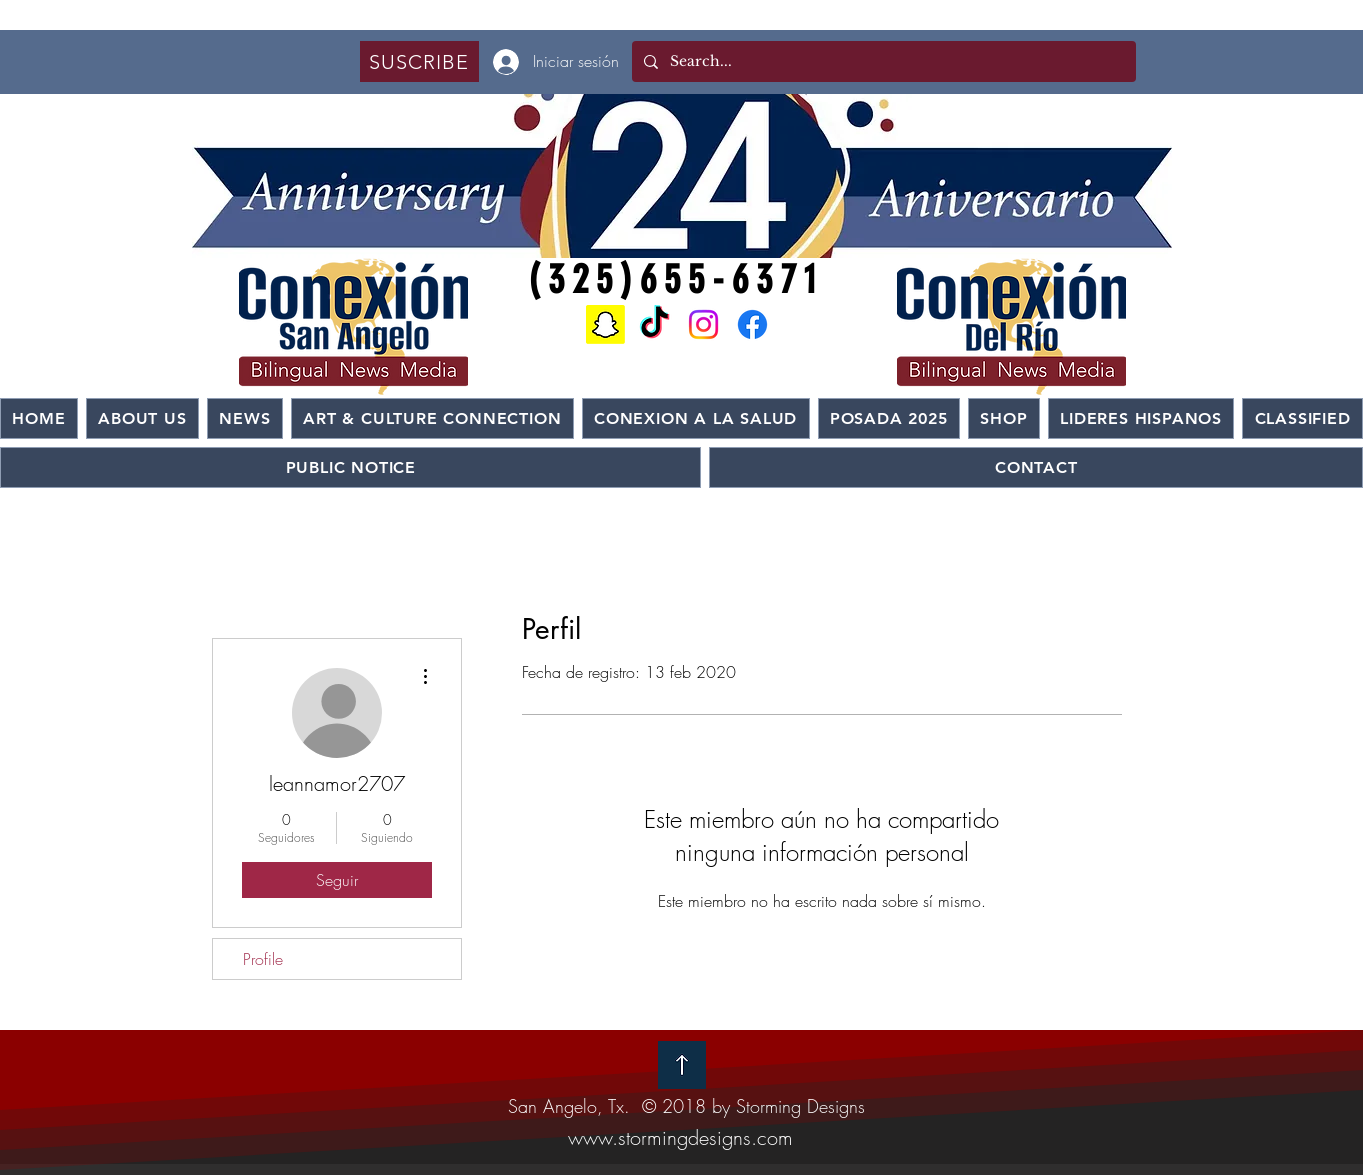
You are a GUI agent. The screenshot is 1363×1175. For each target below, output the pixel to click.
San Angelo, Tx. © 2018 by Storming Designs (686, 1106)
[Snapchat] (605, 324)
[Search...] (882, 61)
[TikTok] (654, 324)
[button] (419, 61)
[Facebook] (752, 324)
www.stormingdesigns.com (680, 1137)
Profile (263, 959)
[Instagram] (703, 324)
